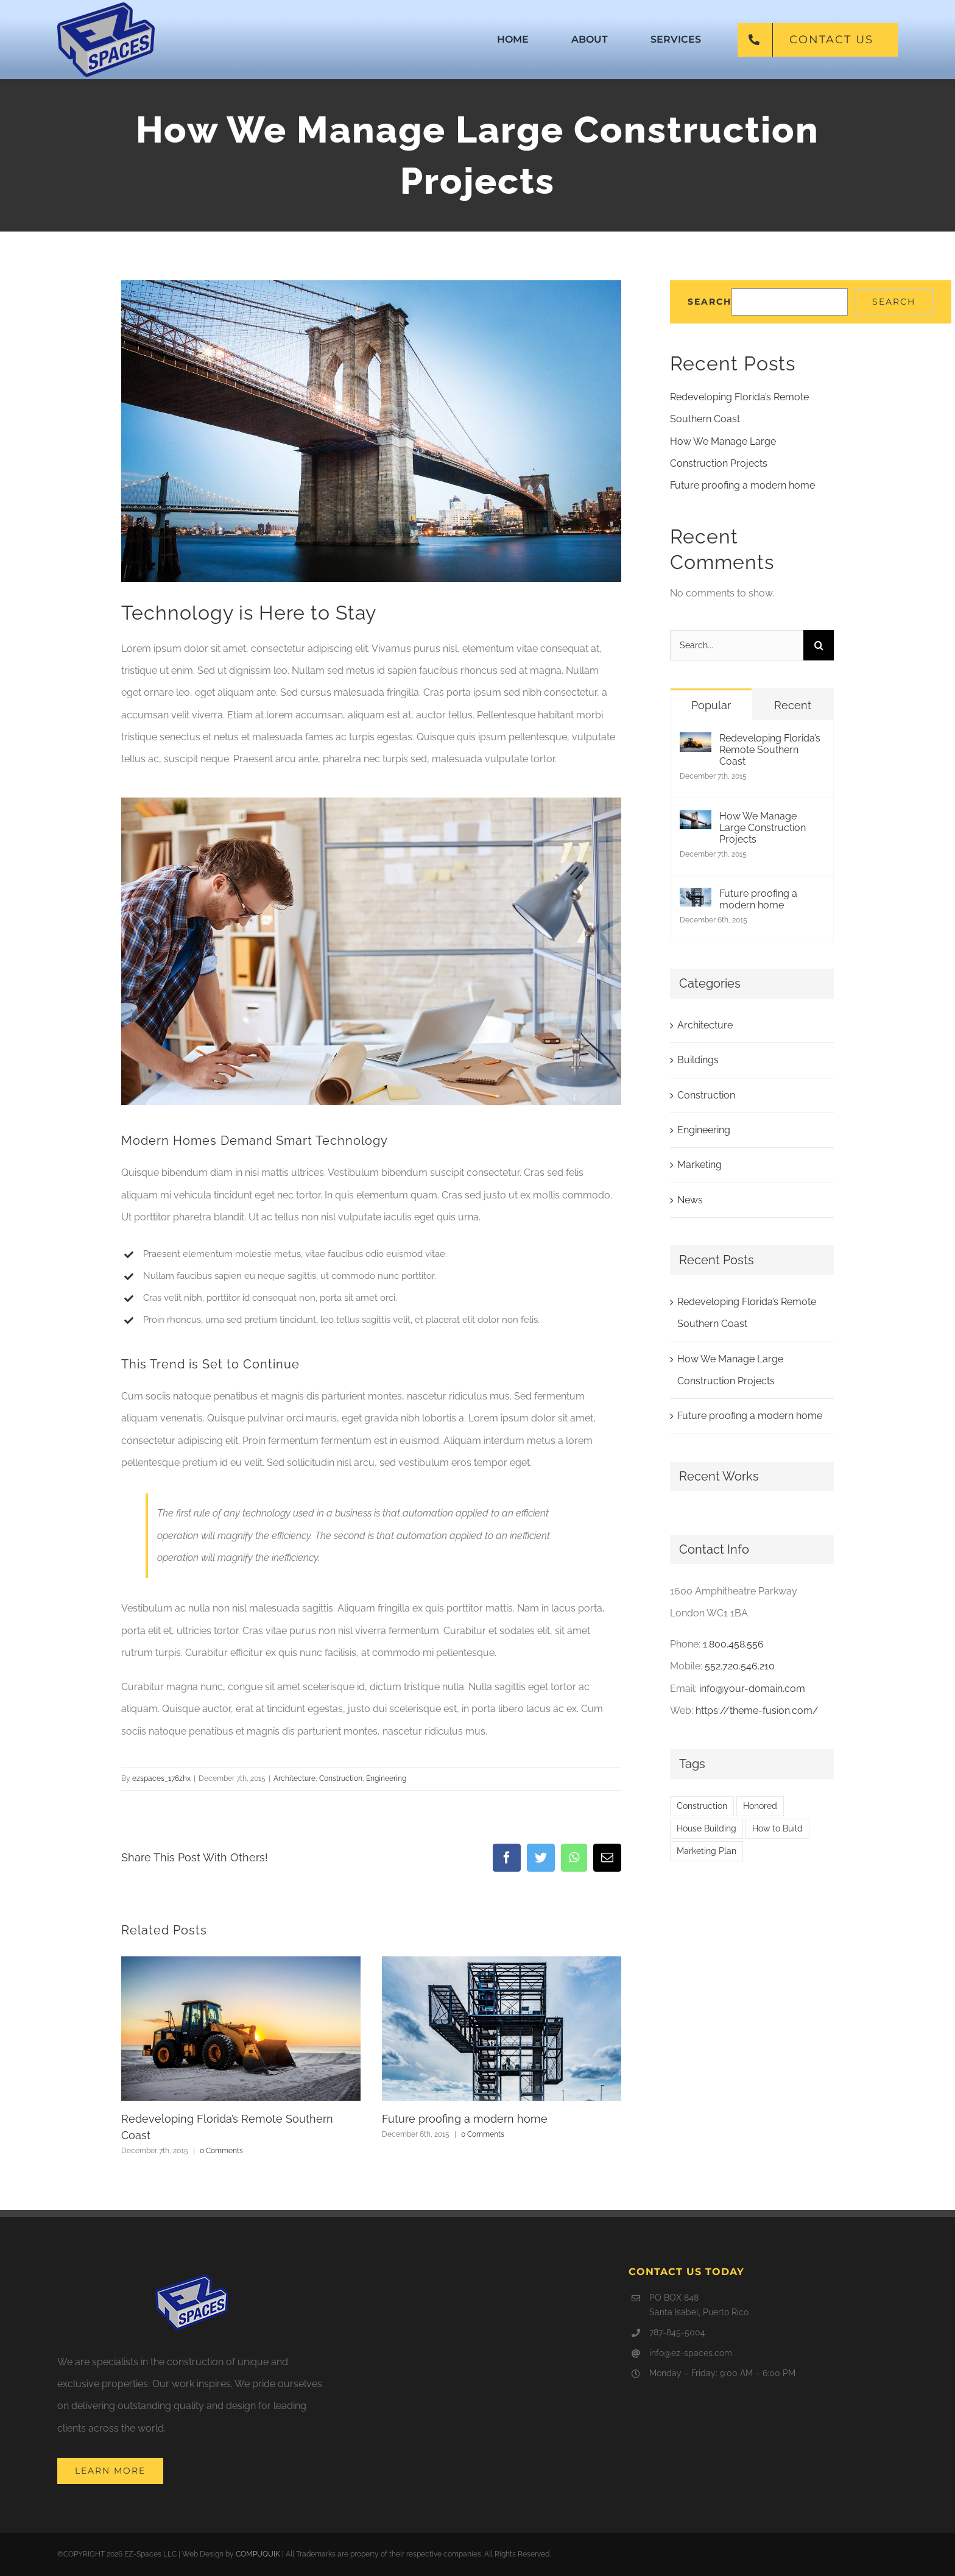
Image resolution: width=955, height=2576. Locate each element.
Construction (340, 1778)
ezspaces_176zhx (161, 1778)
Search (709, 302)
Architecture (294, 1778)
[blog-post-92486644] (371, 431)
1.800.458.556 (733, 1644)
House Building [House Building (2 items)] (706, 1828)
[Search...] (736, 645)
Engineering (386, 1778)
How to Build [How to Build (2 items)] (777, 1828)
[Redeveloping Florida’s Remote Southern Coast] (695, 743)
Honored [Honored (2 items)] (760, 1805)
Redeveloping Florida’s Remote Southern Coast (769, 749)
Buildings (698, 1060)
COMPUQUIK (258, 2554)
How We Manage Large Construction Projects (762, 827)
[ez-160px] (106, 7)
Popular (711, 705)
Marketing (699, 1164)
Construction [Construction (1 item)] (702, 1805)
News (690, 1200)
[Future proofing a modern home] (695, 898)
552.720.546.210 (740, 1666)
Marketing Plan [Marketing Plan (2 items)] (706, 1850)
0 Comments (221, 2150)
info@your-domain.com (752, 1688)
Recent (792, 705)
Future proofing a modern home (465, 2118)
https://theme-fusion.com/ (757, 1710)
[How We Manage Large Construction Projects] (695, 821)
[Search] (818, 645)
